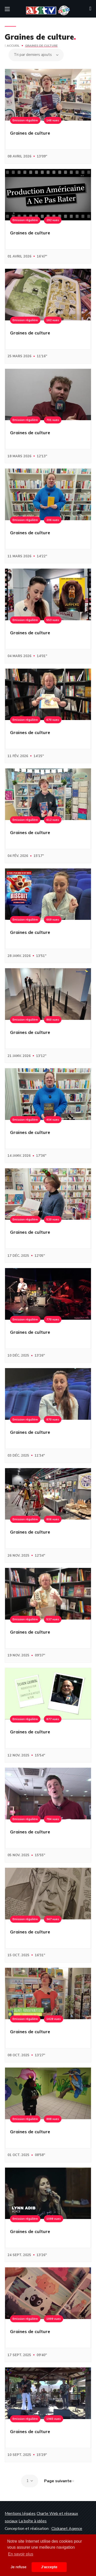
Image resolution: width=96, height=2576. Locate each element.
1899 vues (53, 2319)
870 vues (52, 1419)
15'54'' (40, 1755)
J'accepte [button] (49, 2567)
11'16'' (42, 356)
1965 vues (53, 2419)
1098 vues (53, 2218)
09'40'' (42, 2355)
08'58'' (40, 2155)
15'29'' (42, 2455)
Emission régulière (25, 120)
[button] (90, 9)
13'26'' (40, 1355)
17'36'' (41, 1155)
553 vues (52, 620)
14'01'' (42, 656)
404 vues (52, 1119)
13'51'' (41, 956)
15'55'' (40, 1855)
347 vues (52, 1919)
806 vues (52, 1519)
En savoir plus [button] (20, 2554)
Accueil (12, 46)
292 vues (52, 220)
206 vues (52, 520)
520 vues (52, 1219)
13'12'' (41, 1056)
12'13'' (42, 456)
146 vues (52, 120)
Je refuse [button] (18, 2567)
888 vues (52, 2119)
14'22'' (42, 556)
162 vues (52, 320)
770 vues (52, 1319)
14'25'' (39, 756)
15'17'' (39, 856)
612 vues (52, 820)
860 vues (52, 1019)
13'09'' (42, 156)
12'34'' (40, 1555)
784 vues (52, 1819)
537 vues (52, 1619)
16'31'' (40, 1955)
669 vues (52, 919)
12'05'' (40, 1256)
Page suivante (59, 2481)
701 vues (52, 420)
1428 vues (53, 2019)
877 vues (52, 1719)
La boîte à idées (33, 2521)
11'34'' (40, 1455)
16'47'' (42, 256)
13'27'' (40, 2055)
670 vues (52, 720)
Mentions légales (20, 2513)
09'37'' (40, 1655)
